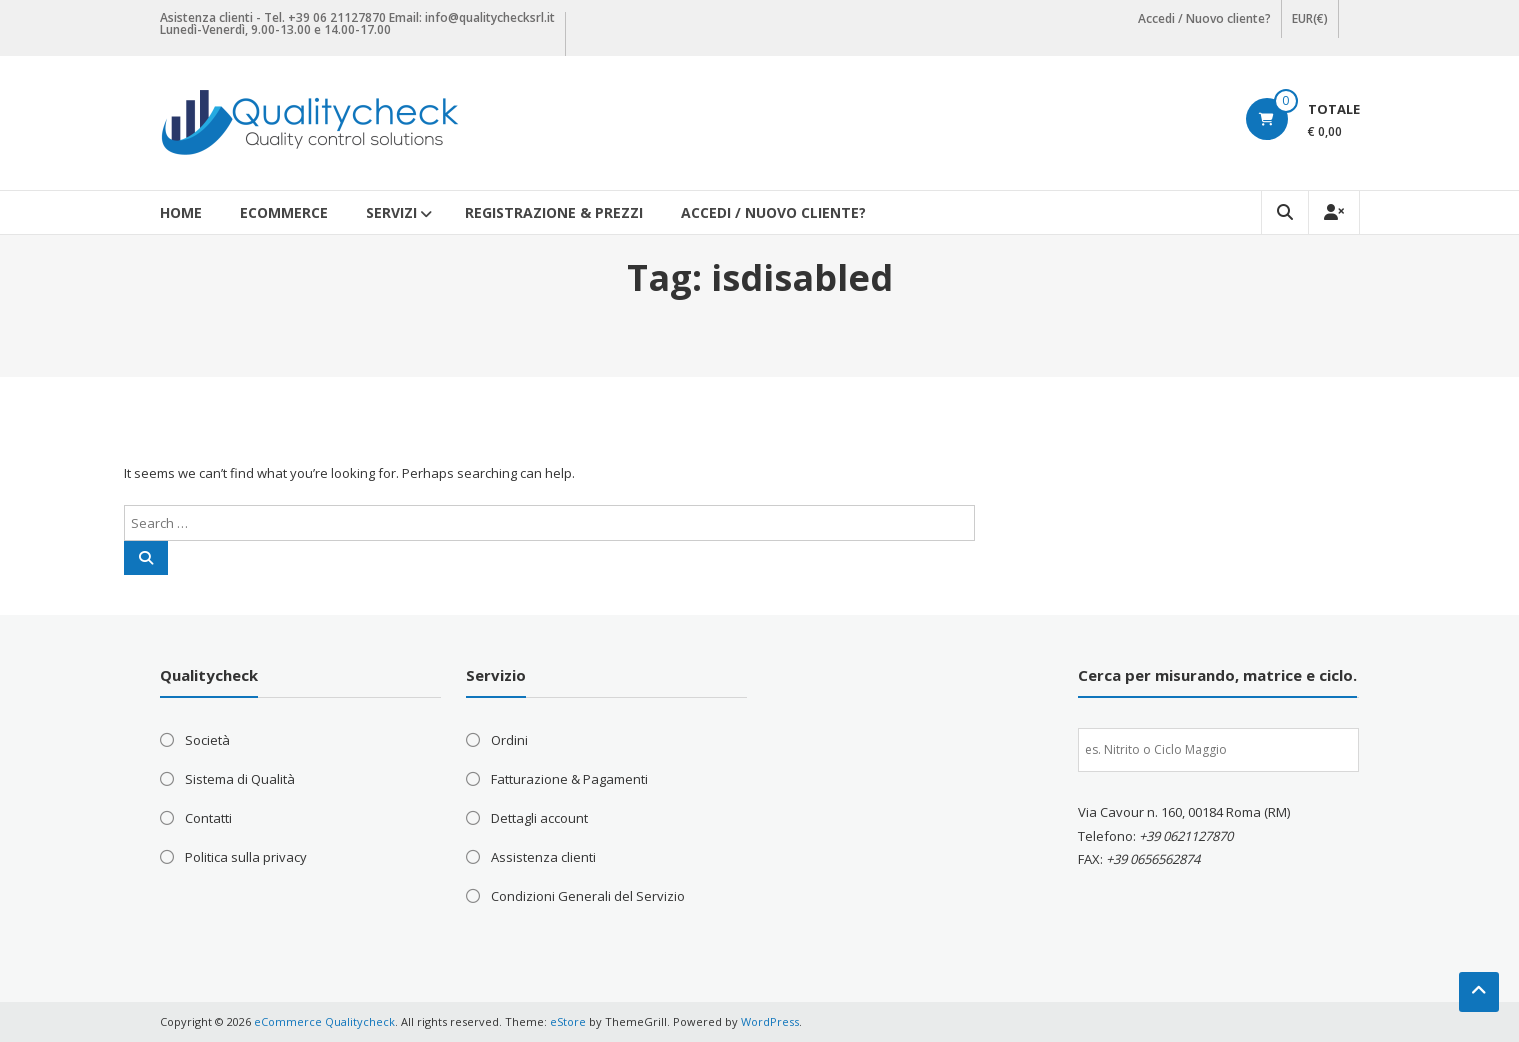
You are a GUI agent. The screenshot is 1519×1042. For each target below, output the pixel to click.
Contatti (208, 818)
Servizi (391, 212)
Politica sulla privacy (246, 857)
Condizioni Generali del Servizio (588, 896)
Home (181, 212)
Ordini (509, 740)
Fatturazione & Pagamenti (569, 779)
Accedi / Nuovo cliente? (1204, 18)
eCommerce (284, 212)
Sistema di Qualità (240, 779)
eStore (568, 1021)
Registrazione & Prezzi (554, 212)
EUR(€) (1310, 18)
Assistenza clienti (543, 857)
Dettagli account (539, 818)
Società (207, 740)
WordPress (770, 1021)
